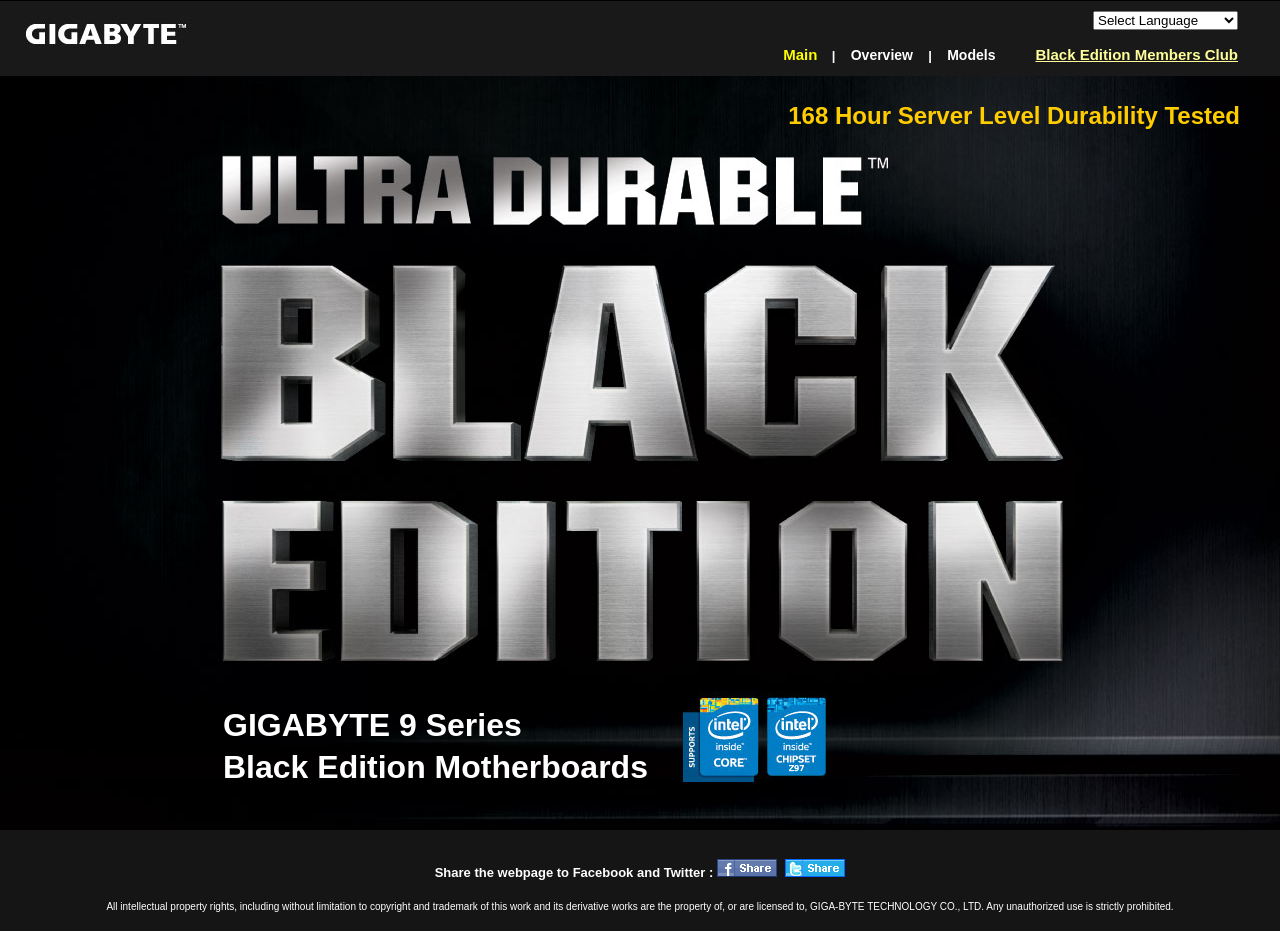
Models (972, 55)
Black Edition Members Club (1136, 54)
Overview (882, 55)
